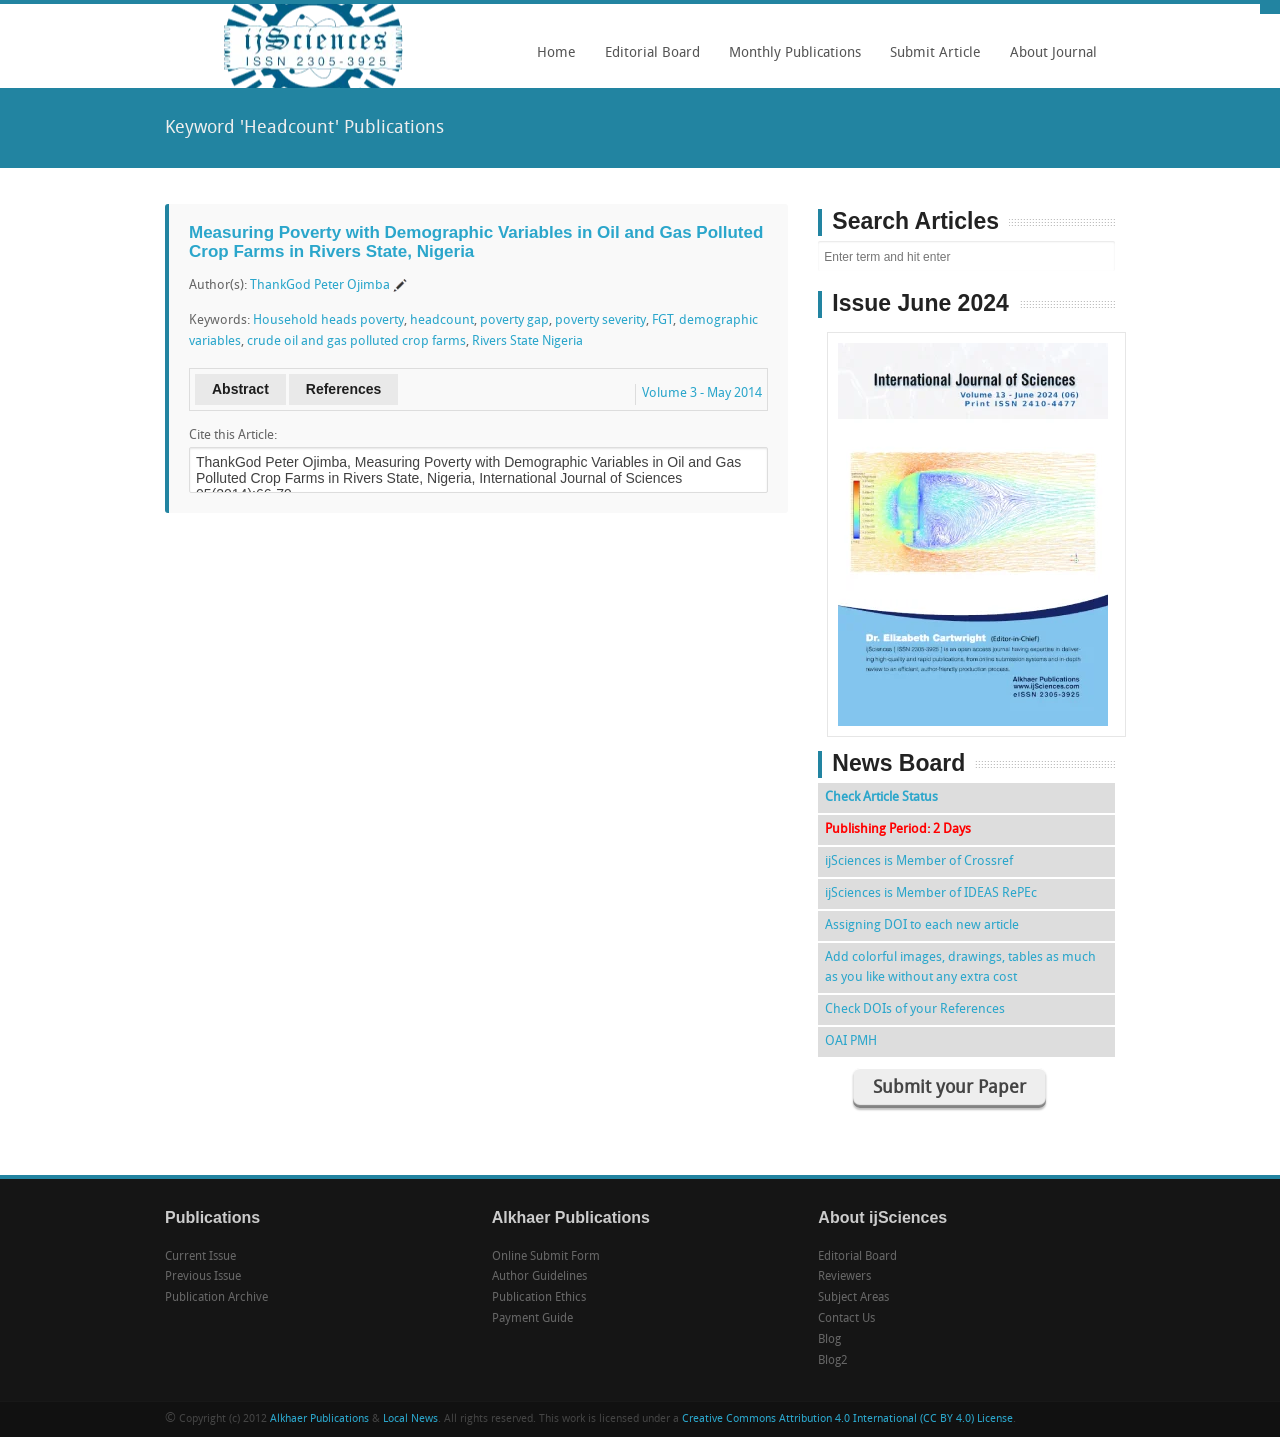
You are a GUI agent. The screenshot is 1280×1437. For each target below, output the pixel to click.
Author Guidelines (539, 1277)
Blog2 (833, 1361)
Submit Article (930, 60)
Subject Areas (853, 1298)
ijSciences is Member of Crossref (919, 861)
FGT (662, 320)
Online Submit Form (546, 1257)
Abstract (240, 389)
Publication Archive (216, 1298)
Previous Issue (203, 1277)
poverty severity (600, 320)
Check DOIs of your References (915, 1009)
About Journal (1048, 60)
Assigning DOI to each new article (922, 925)
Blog (829, 1340)
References (344, 389)
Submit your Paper (949, 1088)
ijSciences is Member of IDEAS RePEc (931, 893)
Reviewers (844, 1277)
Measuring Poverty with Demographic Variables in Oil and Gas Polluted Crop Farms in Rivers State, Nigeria (476, 242)
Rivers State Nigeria (527, 341)
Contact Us (846, 1319)
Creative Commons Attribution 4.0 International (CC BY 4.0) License (847, 1419)
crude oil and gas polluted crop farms (356, 341)
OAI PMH (851, 1041)
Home (556, 53)
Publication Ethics (539, 1298)
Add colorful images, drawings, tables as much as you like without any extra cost (960, 967)
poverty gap (514, 320)
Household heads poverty (328, 320)
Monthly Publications (790, 60)
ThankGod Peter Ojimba (320, 285)
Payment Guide (532, 1319)
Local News (410, 1419)
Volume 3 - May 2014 (702, 393)
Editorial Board (647, 60)
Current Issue (200, 1257)
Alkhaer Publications (319, 1419)
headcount (442, 320)
